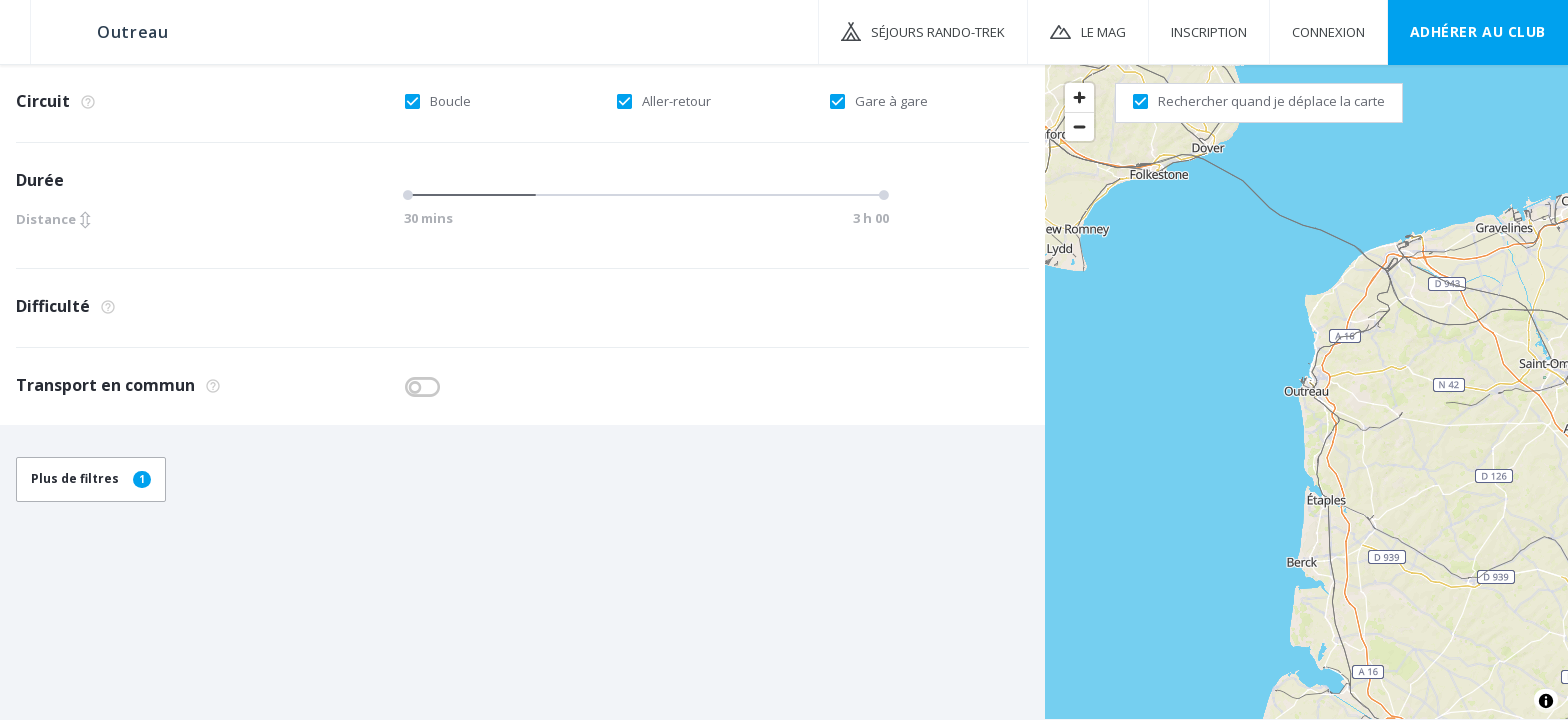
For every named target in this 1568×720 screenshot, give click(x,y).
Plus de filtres (91, 478)
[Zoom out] (1079, 126)
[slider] (411, 195)
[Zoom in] (1079, 97)
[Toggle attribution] (1546, 701)
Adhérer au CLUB (1478, 31)
